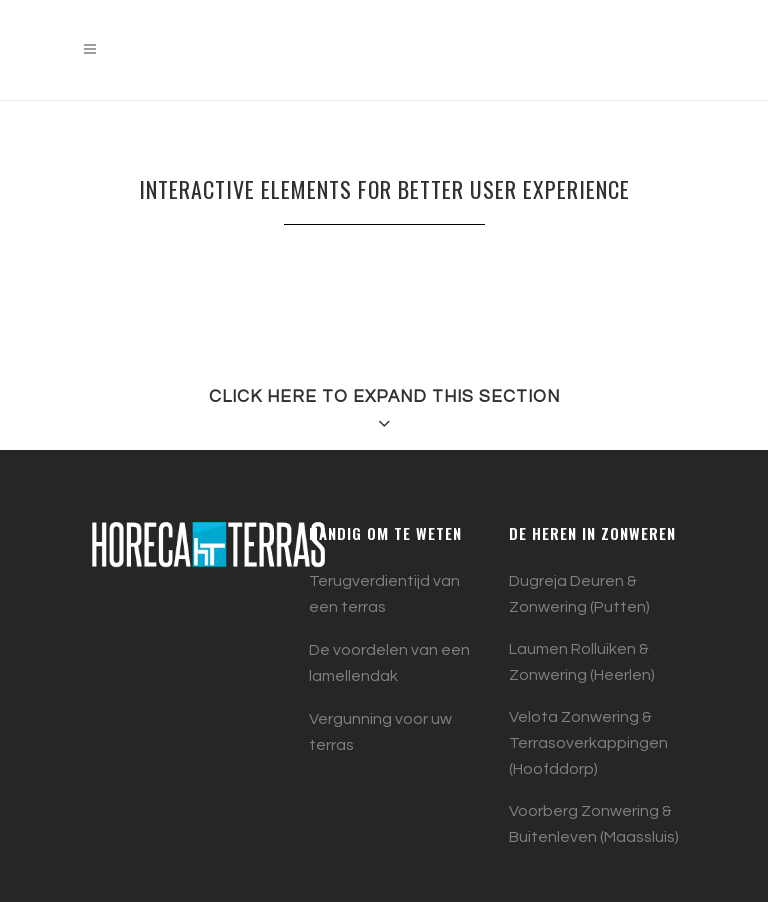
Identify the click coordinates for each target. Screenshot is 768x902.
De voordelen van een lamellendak (389, 663)
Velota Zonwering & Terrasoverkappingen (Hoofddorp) (588, 743)
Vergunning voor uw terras (380, 732)
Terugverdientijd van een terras (384, 594)
